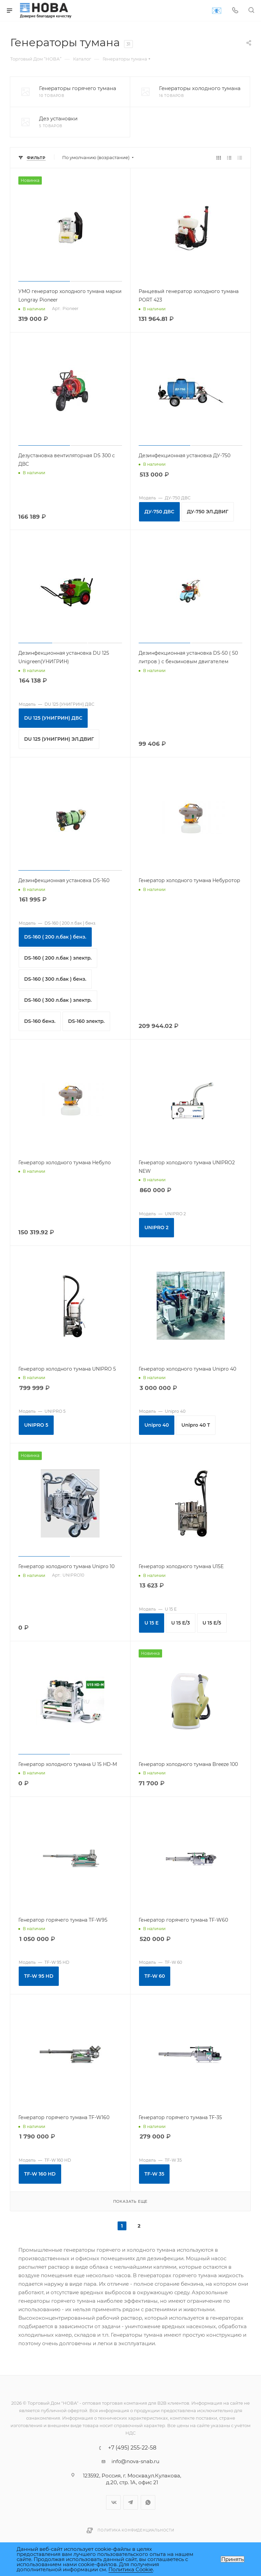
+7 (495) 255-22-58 (132, 2448)
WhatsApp (148, 2502)
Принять (232, 2559)
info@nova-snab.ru (135, 2461)
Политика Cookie (130, 2569)
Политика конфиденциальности (136, 2530)
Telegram (130, 2502)
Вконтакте (113, 2502)
